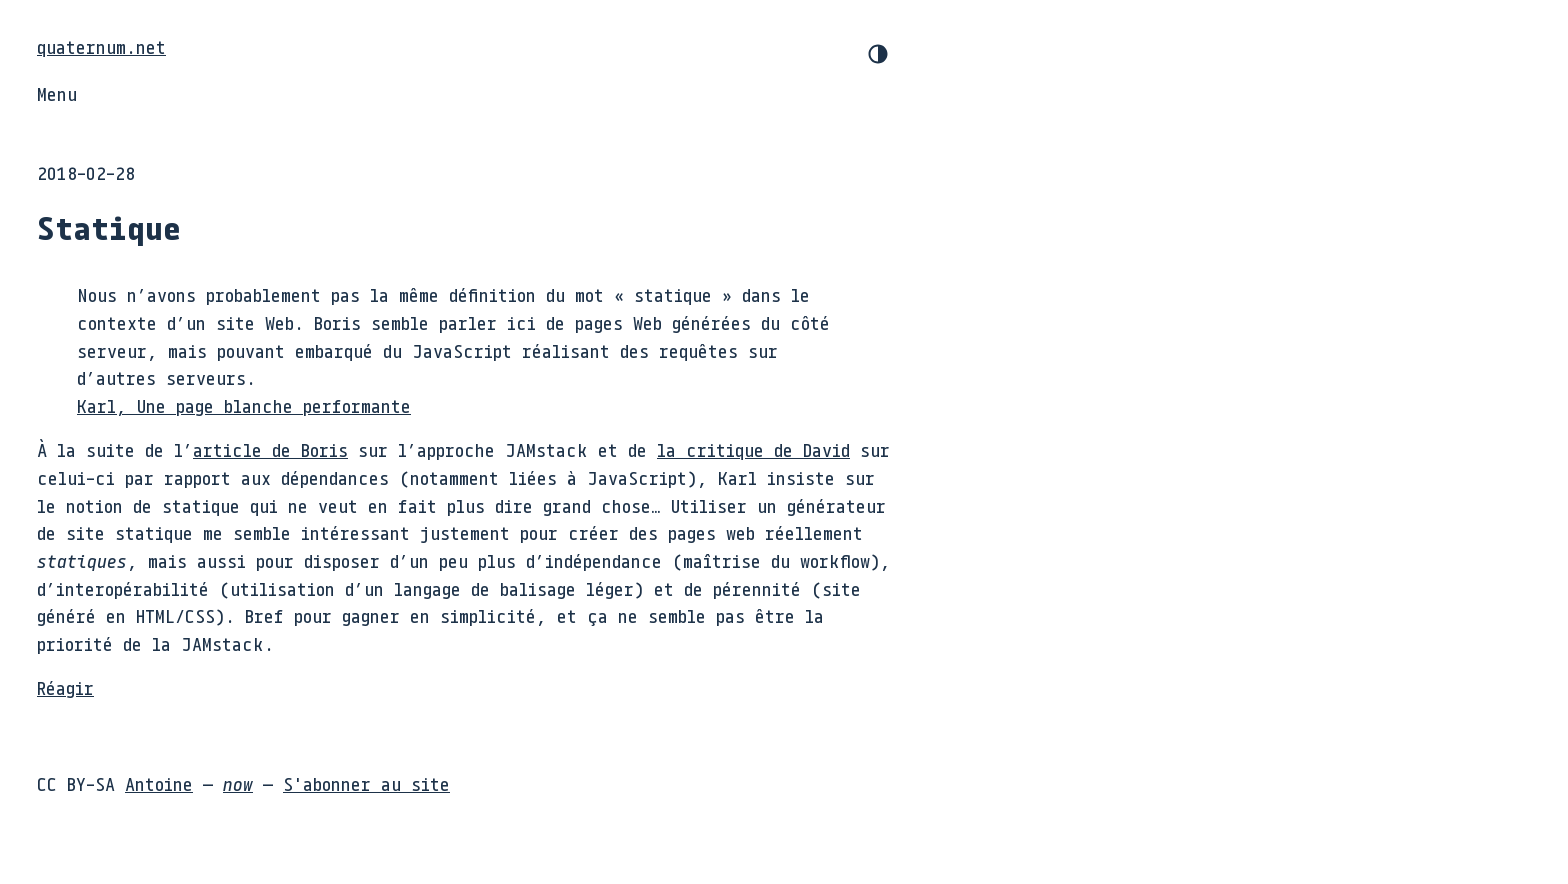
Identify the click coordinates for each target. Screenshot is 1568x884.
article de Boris (270, 450)
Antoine (159, 784)
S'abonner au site (366, 784)
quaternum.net (101, 47)
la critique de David (753, 450)
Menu (57, 94)
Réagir (65, 688)
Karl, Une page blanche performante (244, 406)
